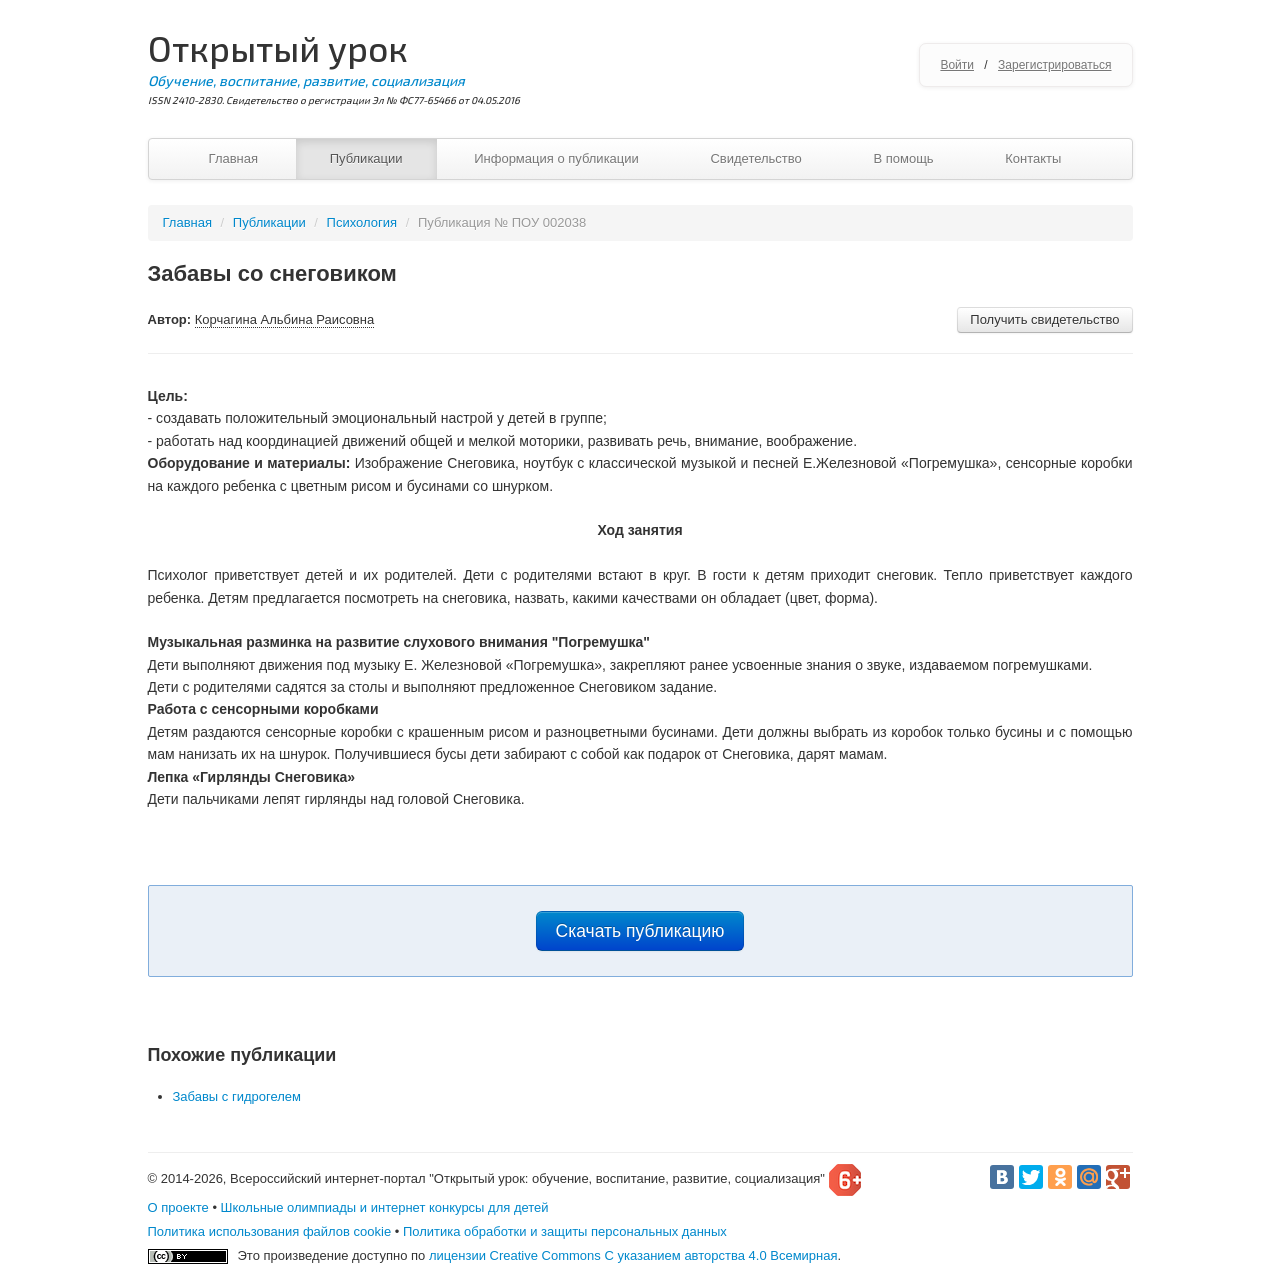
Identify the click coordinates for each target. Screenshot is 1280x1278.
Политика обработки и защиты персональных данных (565, 1231)
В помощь (903, 158)
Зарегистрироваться (1054, 65)
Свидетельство (755, 158)
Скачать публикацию (640, 931)
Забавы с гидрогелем (237, 1096)
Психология (362, 222)
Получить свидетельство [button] (1044, 319)
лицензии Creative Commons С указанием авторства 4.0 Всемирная (633, 1255)
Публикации (366, 158)
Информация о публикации (556, 158)
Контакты (1033, 158)
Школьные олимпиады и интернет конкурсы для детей (385, 1207)
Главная (233, 158)
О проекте (178, 1207)
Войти (957, 65)
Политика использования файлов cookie (270, 1231)
